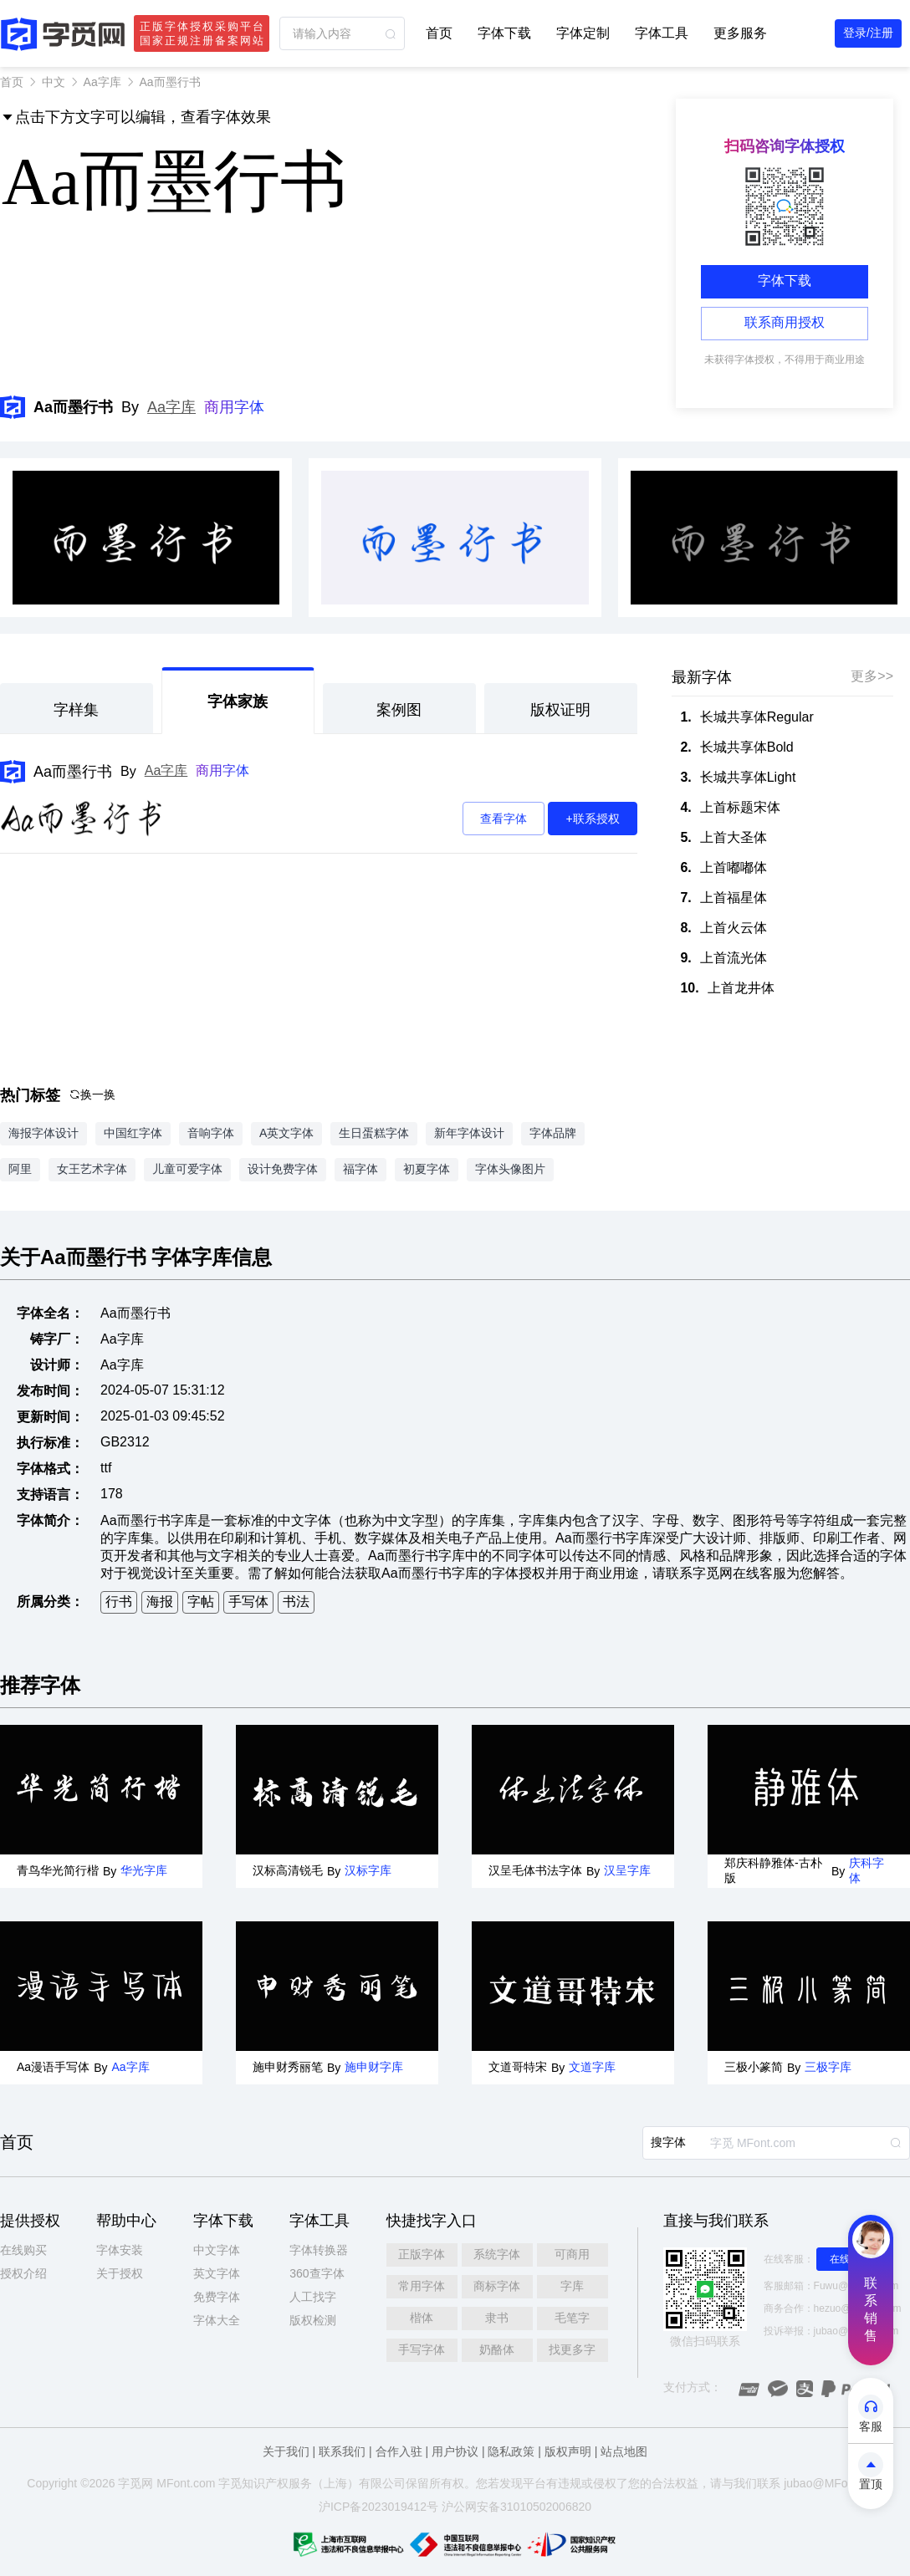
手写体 (248, 1601)
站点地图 (624, 2451)
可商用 (572, 2254)
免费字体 (216, 2296)
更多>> (872, 676)
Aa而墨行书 (72, 771)
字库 (572, 2286)
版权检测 (312, 2320)
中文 (53, 82)
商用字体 (234, 407)
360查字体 (316, 2273)
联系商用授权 (784, 322)
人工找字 (312, 2296)
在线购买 (23, 2250)
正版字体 (421, 2254)
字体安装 (119, 2250)
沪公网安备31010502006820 (516, 2506)
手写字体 (421, 2349)
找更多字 (572, 2349)
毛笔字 (572, 2317)
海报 (159, 1601)
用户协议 (455, 2451)
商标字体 (496, 2286)
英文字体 (216, 2273)
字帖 (200, 1601)
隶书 (497, 2317)
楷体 (421, 2317)
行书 (118, 1601)
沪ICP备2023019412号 (378, 2506)
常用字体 (421, 2286)
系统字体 (496, 2254)
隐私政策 (511, 2451)
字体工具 (661, 33)
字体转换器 (318, 2250)
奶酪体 (496, 2349)
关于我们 (286, 2451)
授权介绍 (23, 2273)
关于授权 (119, 2273)
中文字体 (216, 2250)
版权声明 (567, 2451)
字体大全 (216, 2320)
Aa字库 (102, 82)
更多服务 (740, 33)
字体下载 (504, 33)
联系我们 (342, 2451)
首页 (439, 33)
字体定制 (583, 33)
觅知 (241, 2483)
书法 (296, 1601)
